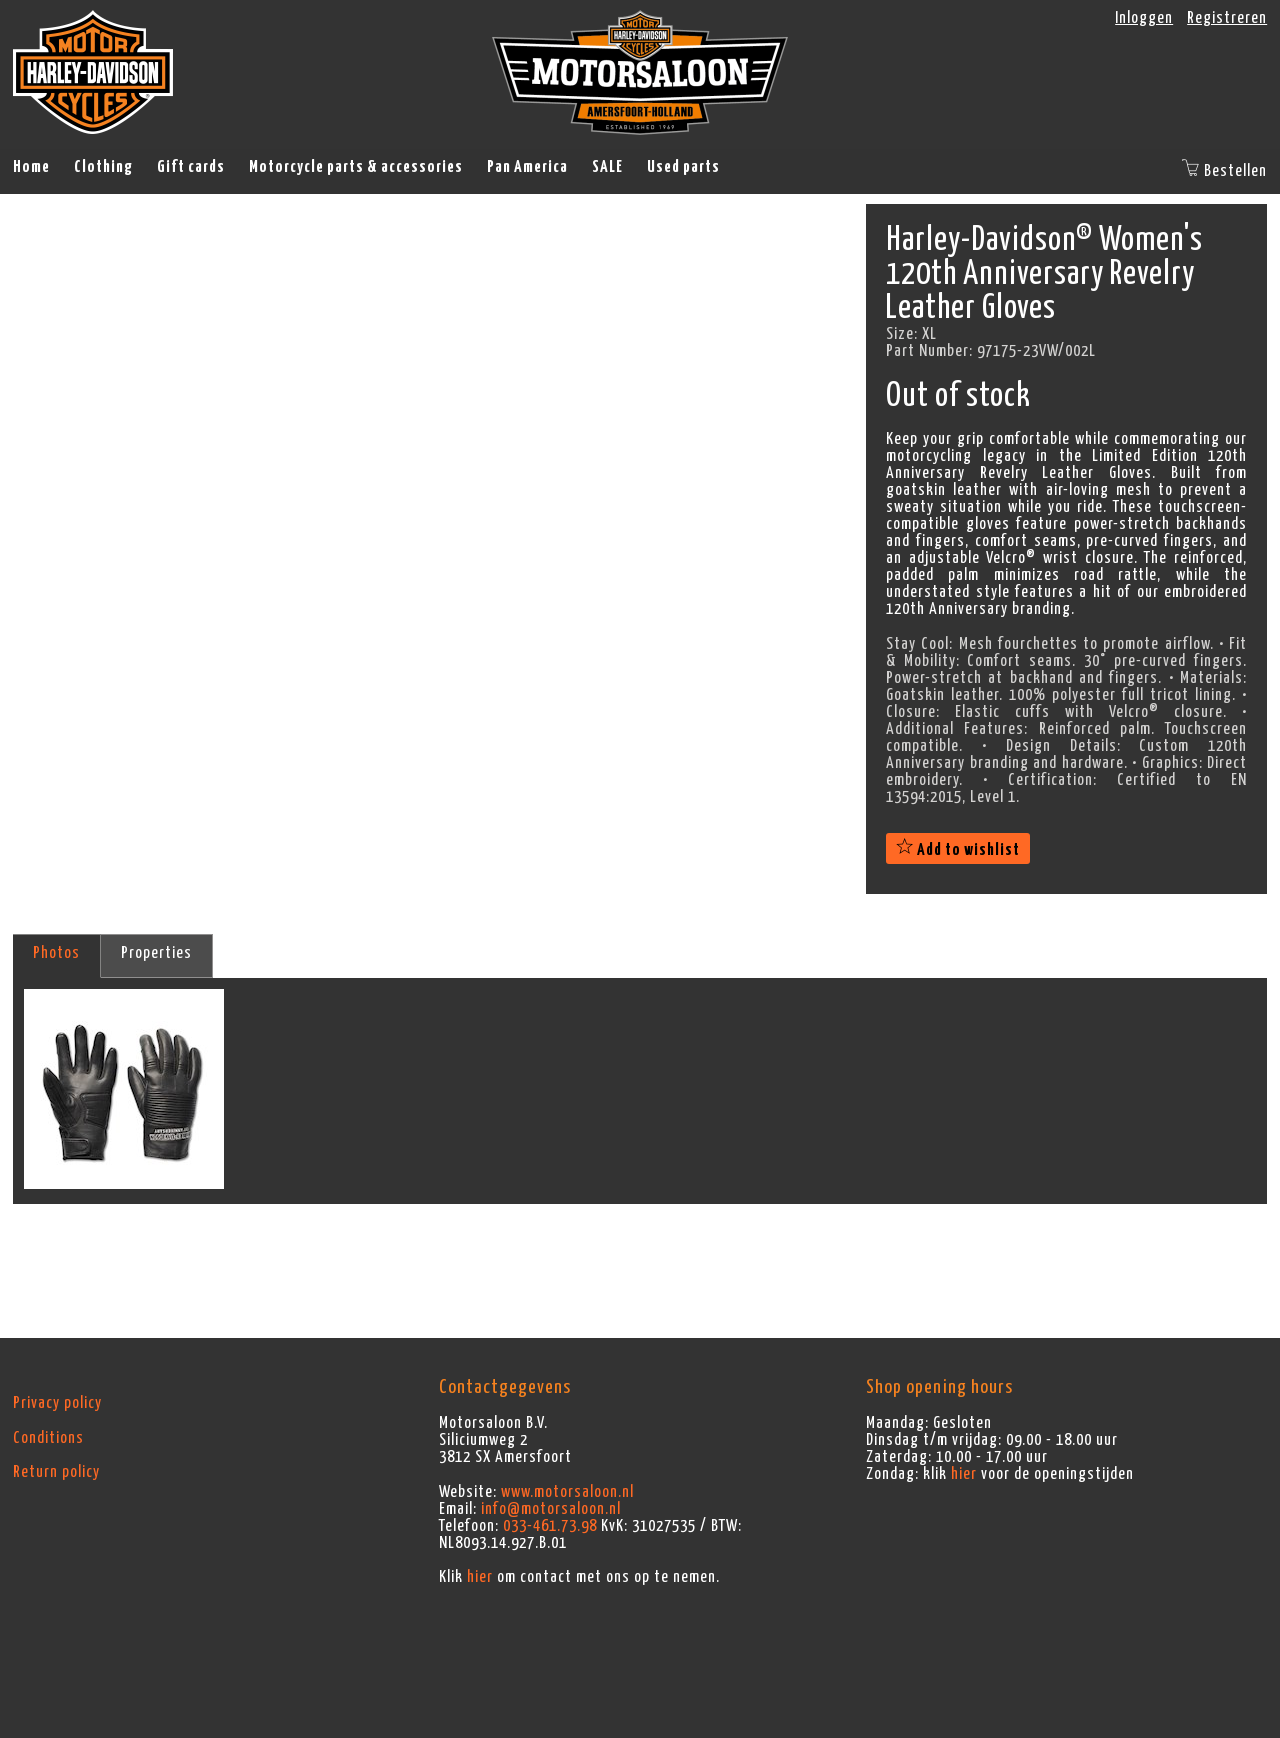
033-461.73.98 (550, 1526)
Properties (156, 953)
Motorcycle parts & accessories (356, 167)
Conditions (48, 1438)
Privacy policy (57, 1403)
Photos (56, 953)
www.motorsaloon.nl (567, 1492)
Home (31, 167)
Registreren (1227, 18)
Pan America (527, 167)
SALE (607, 167)
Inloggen (1144, 18)
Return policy (56, 1472)
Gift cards (191, 167)
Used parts (683, 167)
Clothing (103, 167)
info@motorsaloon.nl (551, 1509)
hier (480, 1577)
